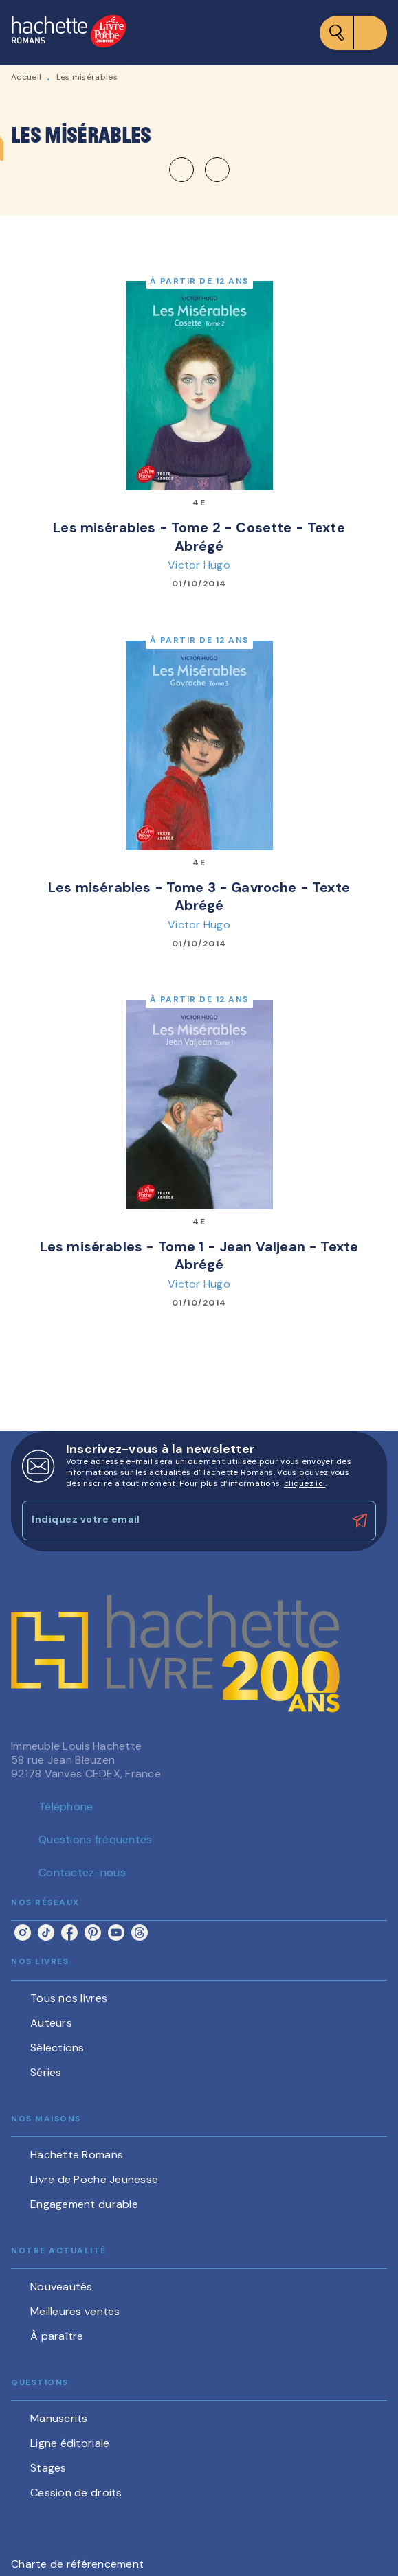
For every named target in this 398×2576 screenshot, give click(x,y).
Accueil (26, 76)
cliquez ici (304, 1483)
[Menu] (353, 33)
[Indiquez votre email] (182, 1520)
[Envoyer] (359, 1520)
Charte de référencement (77, 2564)
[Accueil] (68, 32)
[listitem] (22, 1932)
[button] (199, 169)
